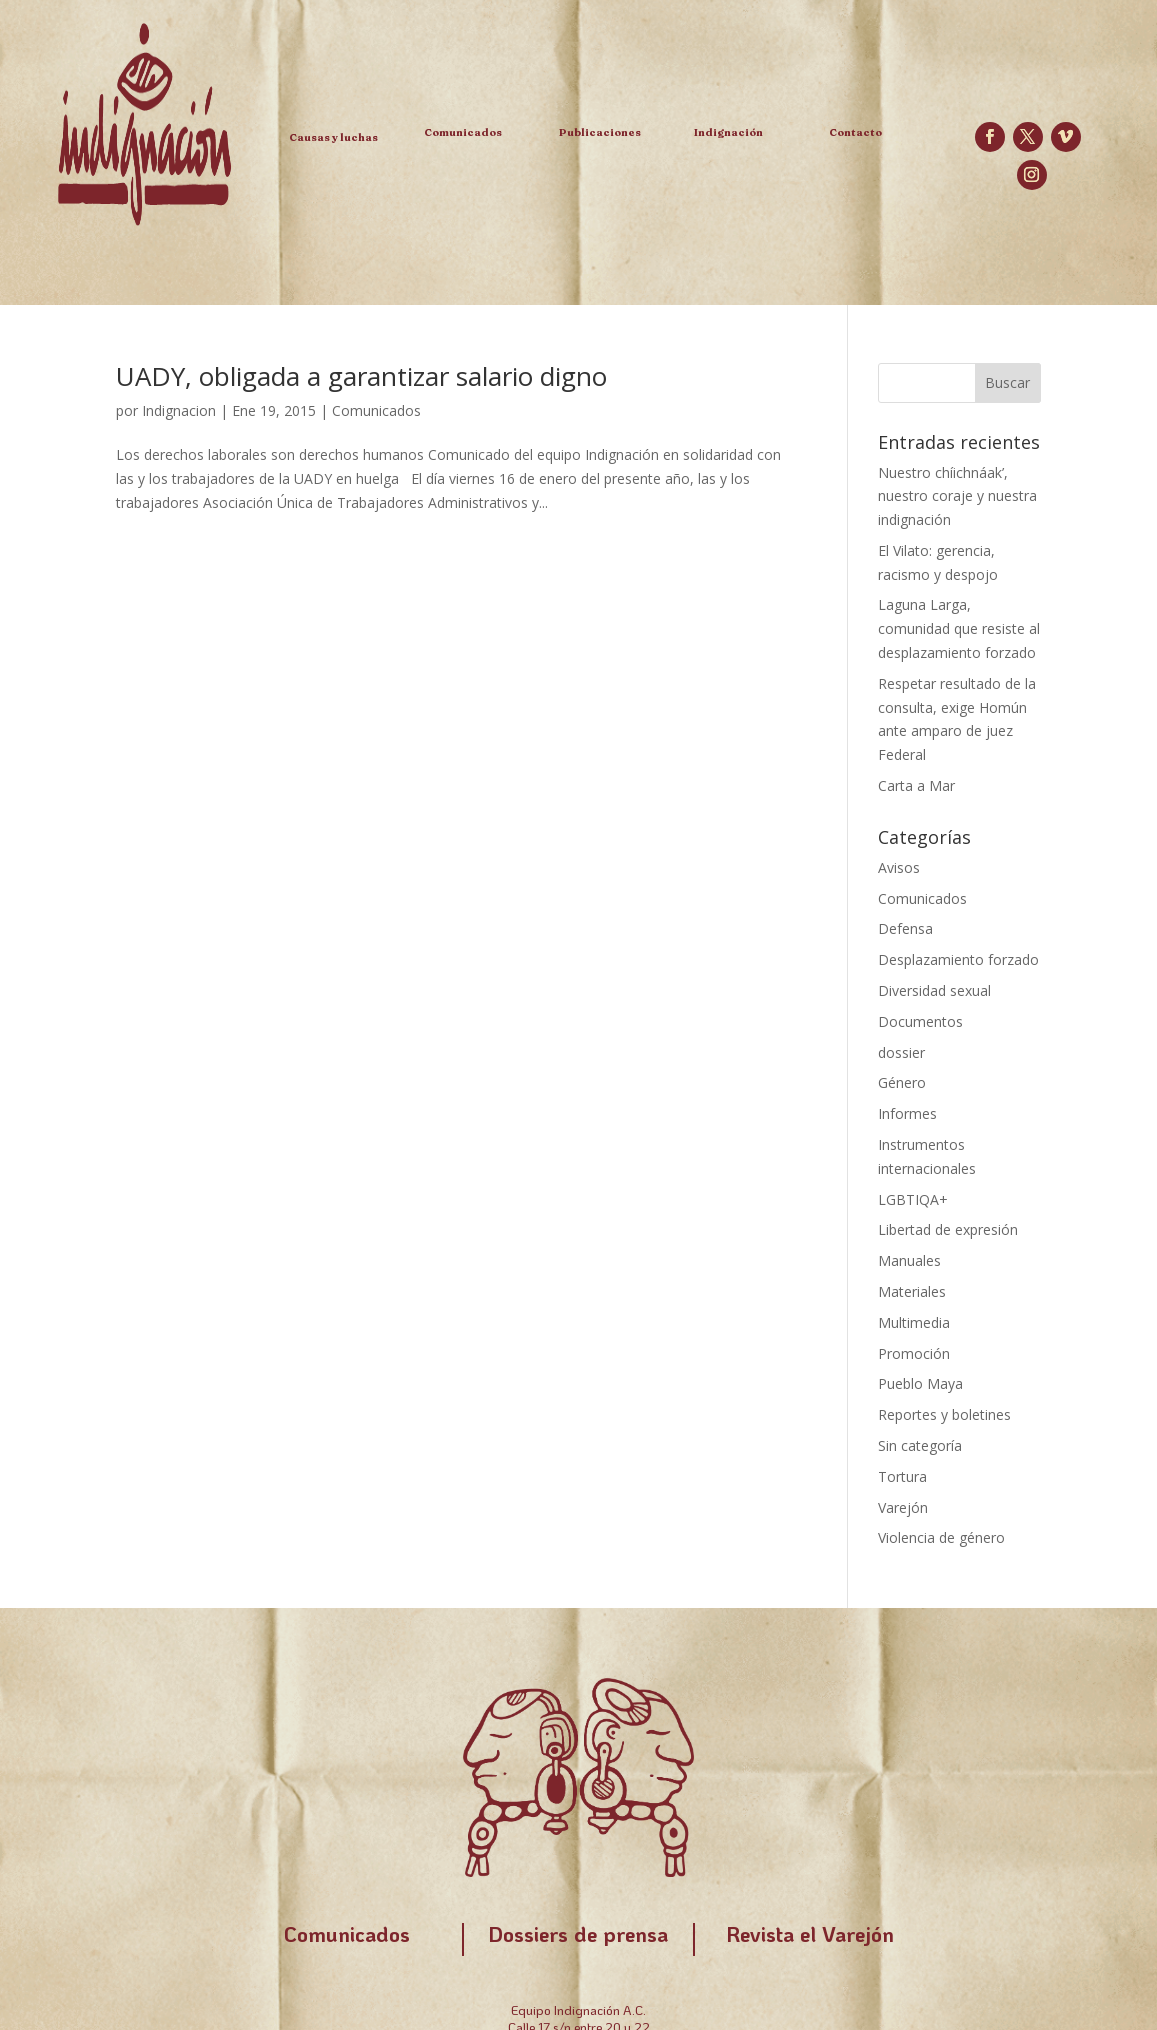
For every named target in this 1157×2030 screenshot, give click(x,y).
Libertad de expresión (948, 1229)
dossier (901, 1052)
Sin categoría (920, 1445)
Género (902, 1082)
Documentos (920, 1021)
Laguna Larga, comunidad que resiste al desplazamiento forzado (959, 628)
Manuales (909, 1260)
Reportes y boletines (944, 1414)
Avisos (899, 867)
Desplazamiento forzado (958, 959)
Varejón (903, 1507)
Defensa (905, 928)
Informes (907, 1113)
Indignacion (179, 410)
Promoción (914, 1353)
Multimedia (914, 1322)
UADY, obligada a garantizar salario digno (361, 376)
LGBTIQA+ (913, 1199)
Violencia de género (941, 1537)
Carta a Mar (916, 785)
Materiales (912, 1291)
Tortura (902, 1476)
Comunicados (376, 410)
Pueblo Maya (920, 1383)
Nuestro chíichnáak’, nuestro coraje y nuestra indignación (957, 496)
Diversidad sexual (934, 990)
